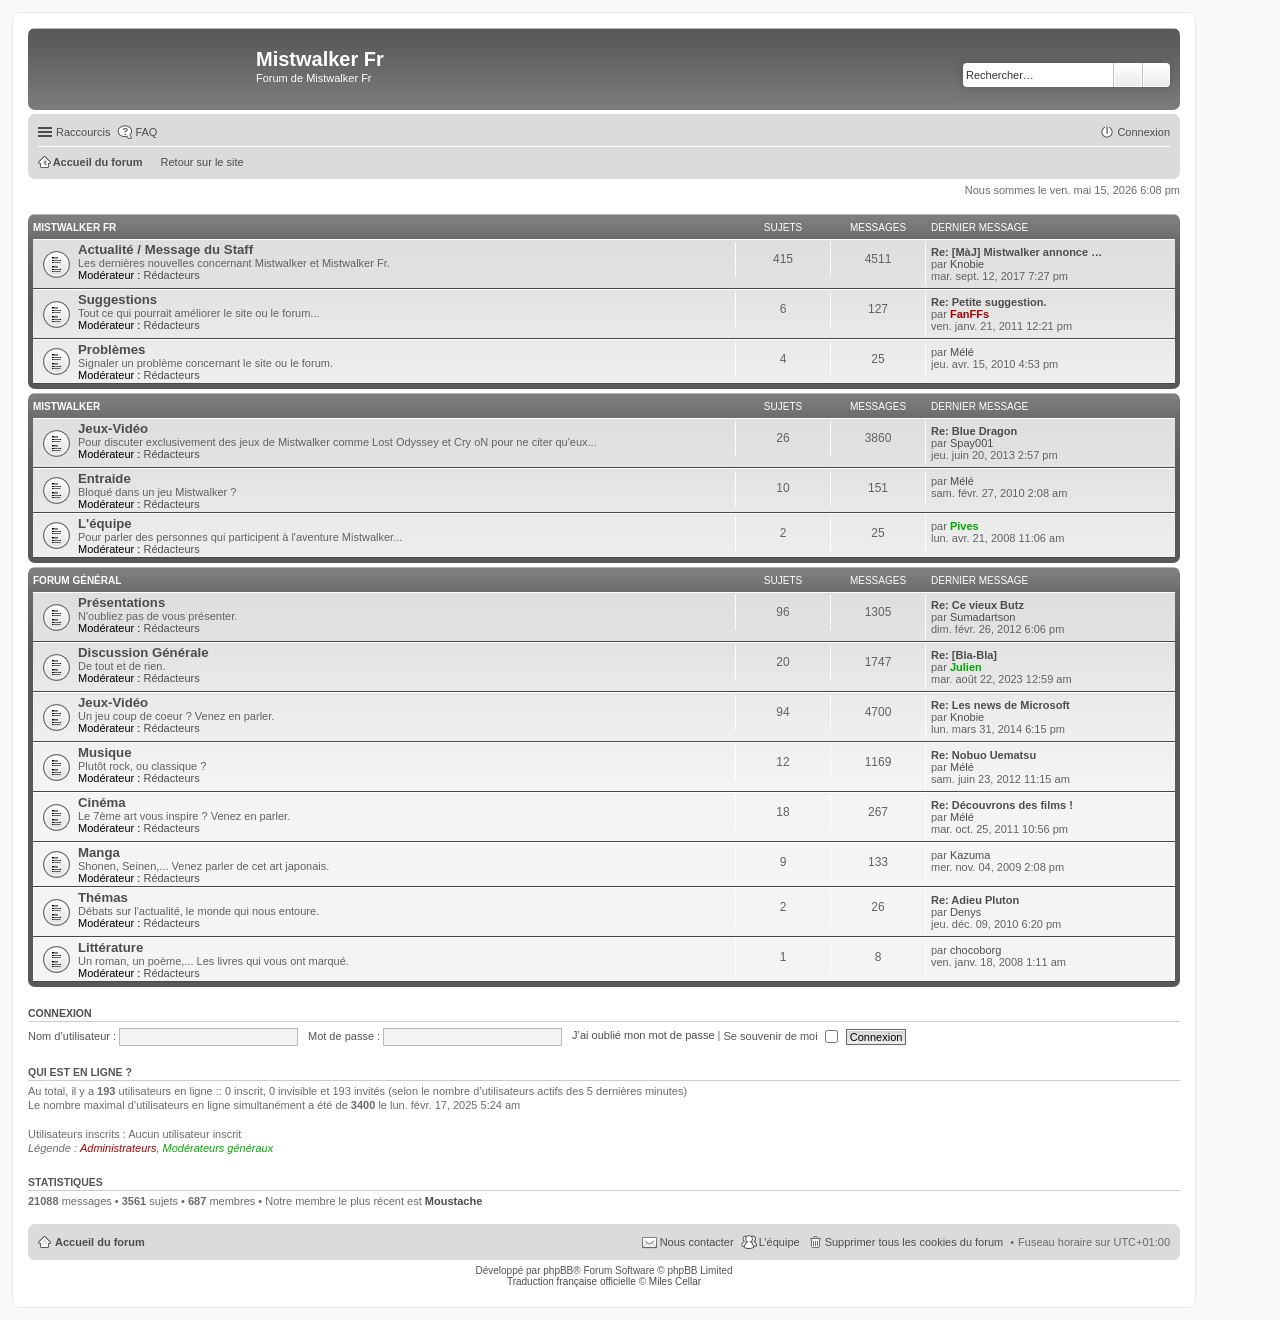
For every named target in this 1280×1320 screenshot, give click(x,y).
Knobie (967, 264)
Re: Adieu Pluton (975, 900)
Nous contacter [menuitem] (697, 1242)
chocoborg (975, 950)
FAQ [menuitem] (146, 132)
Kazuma (970, 855)
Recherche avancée (1156, 75)
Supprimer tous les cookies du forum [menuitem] (914, 1242)
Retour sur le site (202, 162)
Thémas (103, 897)
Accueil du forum (100, 1242)
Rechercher (1128, 75)
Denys (965, 912)
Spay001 (971, 443)
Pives (964, 526)
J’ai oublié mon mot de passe (643, 1036)
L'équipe (105, 523)
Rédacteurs (171, 275)
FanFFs (969, 314)
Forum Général (77, 580)
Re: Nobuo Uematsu (983, 755)
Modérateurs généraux (218, 1148)
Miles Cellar (675, 1281)
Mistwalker (66, 406)
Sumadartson (982, 617)
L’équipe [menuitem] (779, 1242)
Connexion (60, 1013)
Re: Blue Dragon (974, 431)
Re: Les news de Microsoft (1000, 705)
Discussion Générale (143, 652)
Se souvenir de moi (781, 1036)
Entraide (104, 478)
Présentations (121, 602)
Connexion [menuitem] (1143, 132)
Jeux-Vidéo (113, 428)
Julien (966, 667)
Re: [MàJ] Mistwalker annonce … (1016, 252)
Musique (104, 752)
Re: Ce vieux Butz (977, 605)
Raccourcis (83, 132)
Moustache (453, 1201)
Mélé (962, 352)
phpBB (558, 1270)
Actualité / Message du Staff (165, 249)
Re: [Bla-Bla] (964, 655)
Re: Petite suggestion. (989, 302)
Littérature (110, 947)
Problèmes (111, 349)
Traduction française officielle (571, 1281)
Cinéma (102, 802)
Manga (99, 852)
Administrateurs (118, 1148)
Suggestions (117, 299)
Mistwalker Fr (74, 227)
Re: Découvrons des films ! (1002, 805)
